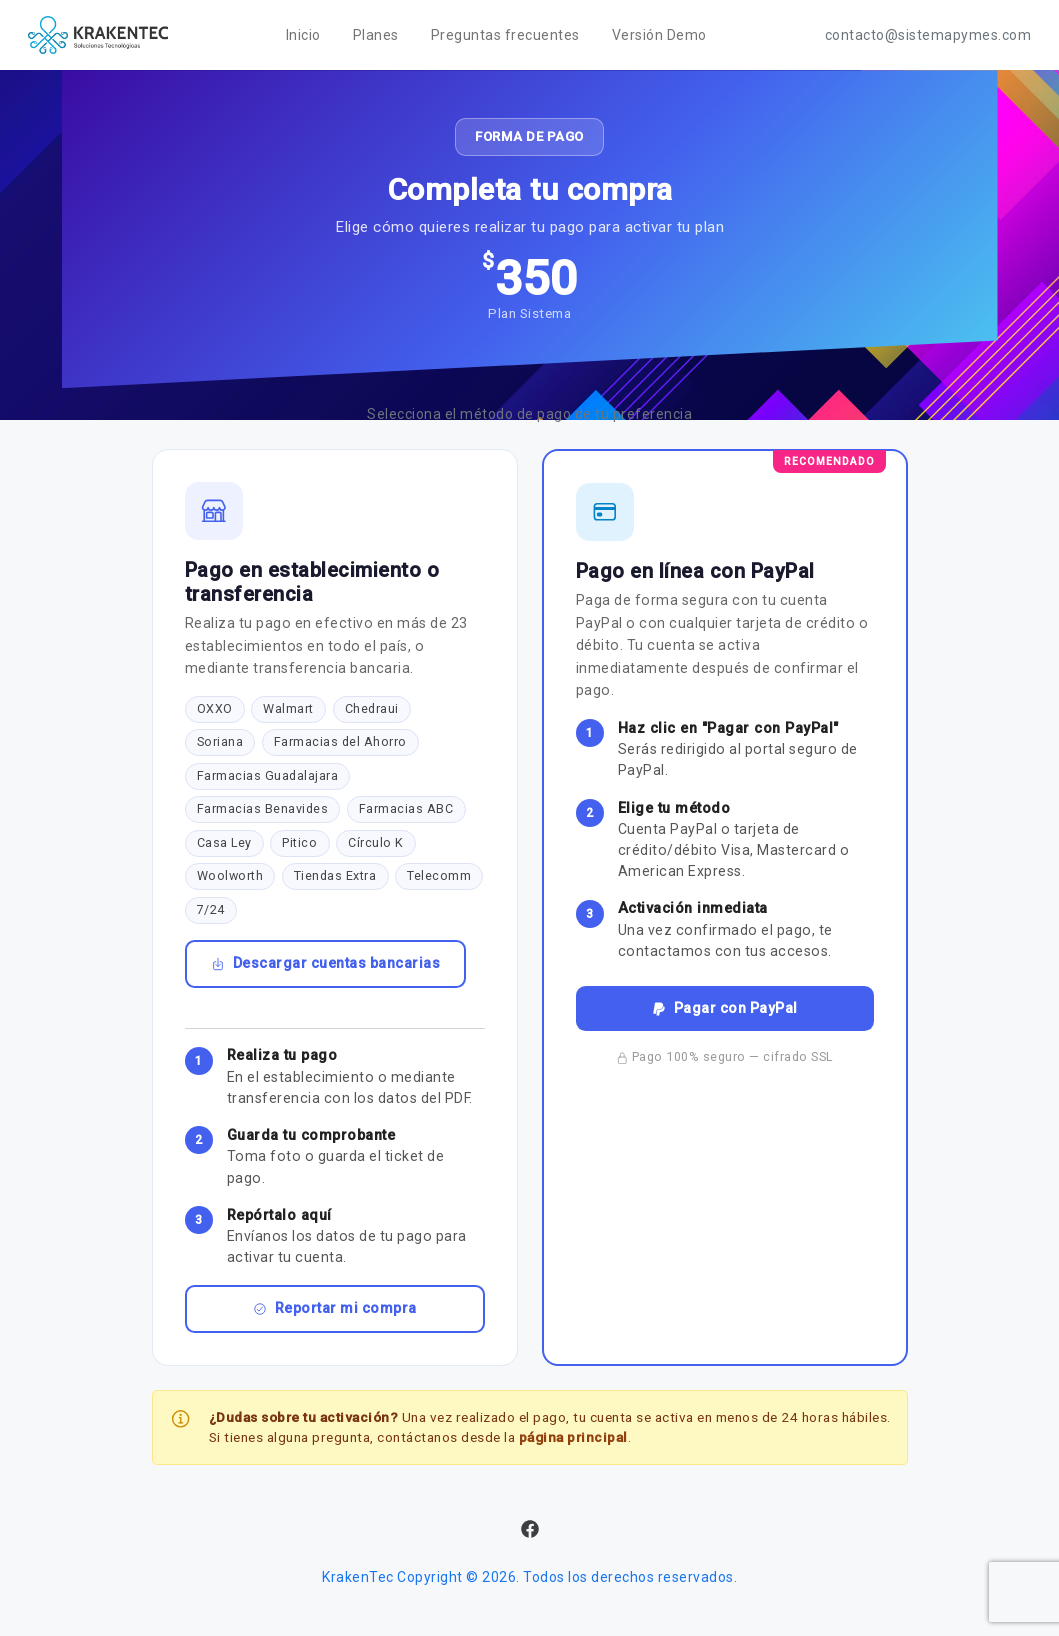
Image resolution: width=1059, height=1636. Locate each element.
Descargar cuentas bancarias (326, 963)
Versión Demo (659, 35)
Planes (376, 35)
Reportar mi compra (335, 1308)
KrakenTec (358, 1577)
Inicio (303, 35)
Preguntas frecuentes (505, 35)
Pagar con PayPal (725, 1008)
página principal (573, 1437)
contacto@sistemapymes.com (928, 35)
